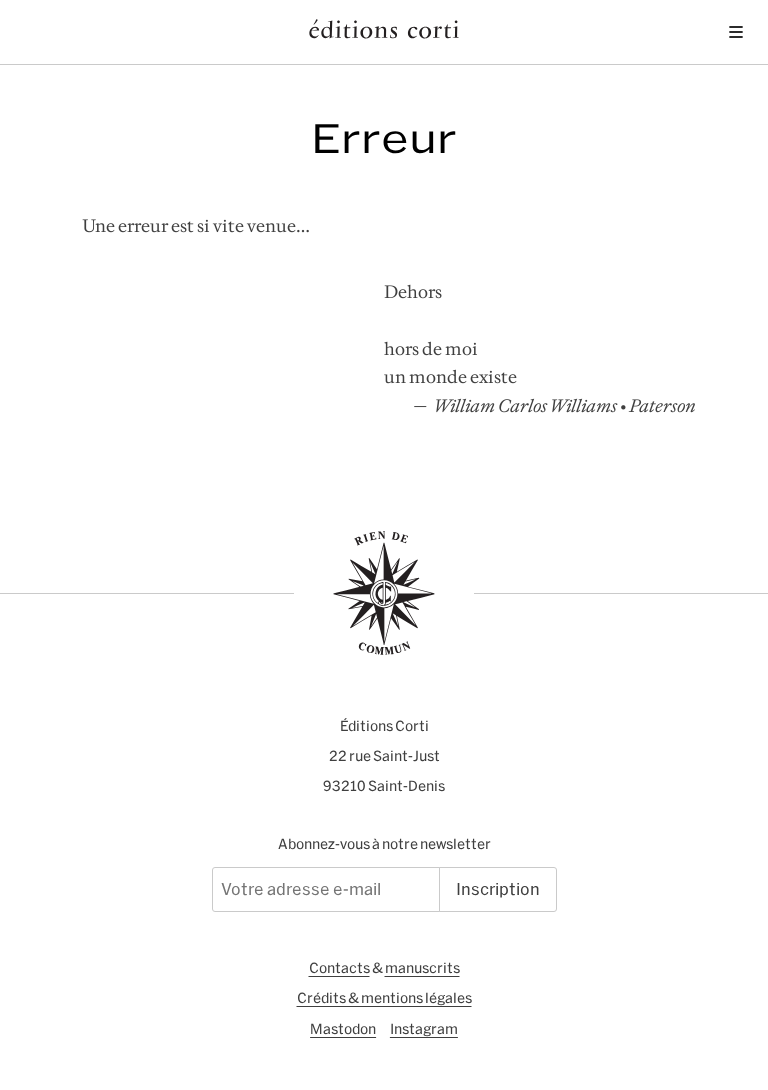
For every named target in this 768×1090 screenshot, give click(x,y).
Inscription (498, 889)
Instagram (424, 1029)
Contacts (339, 968)
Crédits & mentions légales (384, 998)
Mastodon (343, 1029)
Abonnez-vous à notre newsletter (384, 844)
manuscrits (422, 968)
